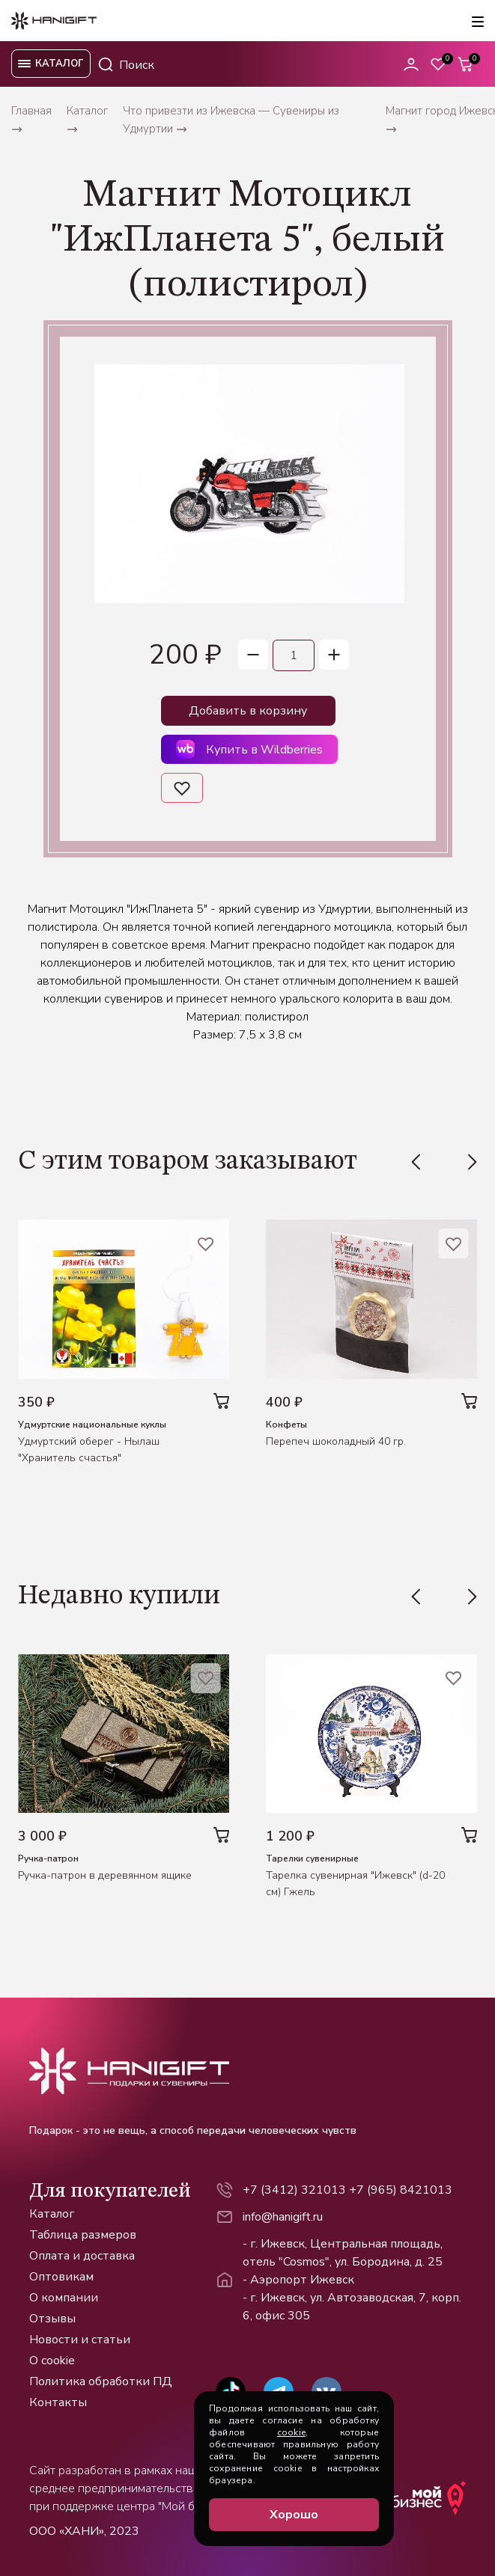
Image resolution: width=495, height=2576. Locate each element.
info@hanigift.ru (283, 2217)
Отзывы (52, 2318)
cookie (291, 2432)
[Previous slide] (418, 1162)
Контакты (58, 2402)
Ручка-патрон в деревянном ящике (105, 1875)
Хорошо (294, 2514)
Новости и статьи (79, 2339)
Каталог (51, 2214)
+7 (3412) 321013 (294, 2190)
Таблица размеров (82, 2235)
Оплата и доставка (82, 2256)
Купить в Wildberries (249, 749)
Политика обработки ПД (100, 2381)
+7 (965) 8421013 (400, 2190)
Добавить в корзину (248, 711)
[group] (249, 483)
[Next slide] (469, 1162)
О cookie (52, 2360)
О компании (63, 2297)
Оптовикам (61, 2276)
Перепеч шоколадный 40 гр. (336, 1441)
